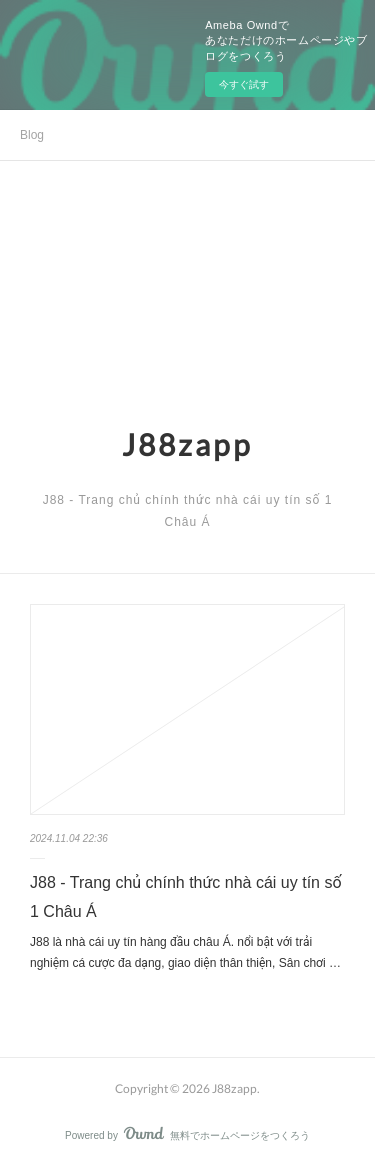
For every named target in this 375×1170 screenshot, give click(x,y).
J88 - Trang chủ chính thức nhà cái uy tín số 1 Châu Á (186, 897)
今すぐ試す (244, 84)
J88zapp (187, 444)
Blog (32, 135)
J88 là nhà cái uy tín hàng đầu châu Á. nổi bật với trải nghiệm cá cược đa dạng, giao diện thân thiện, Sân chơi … (185, 953)
